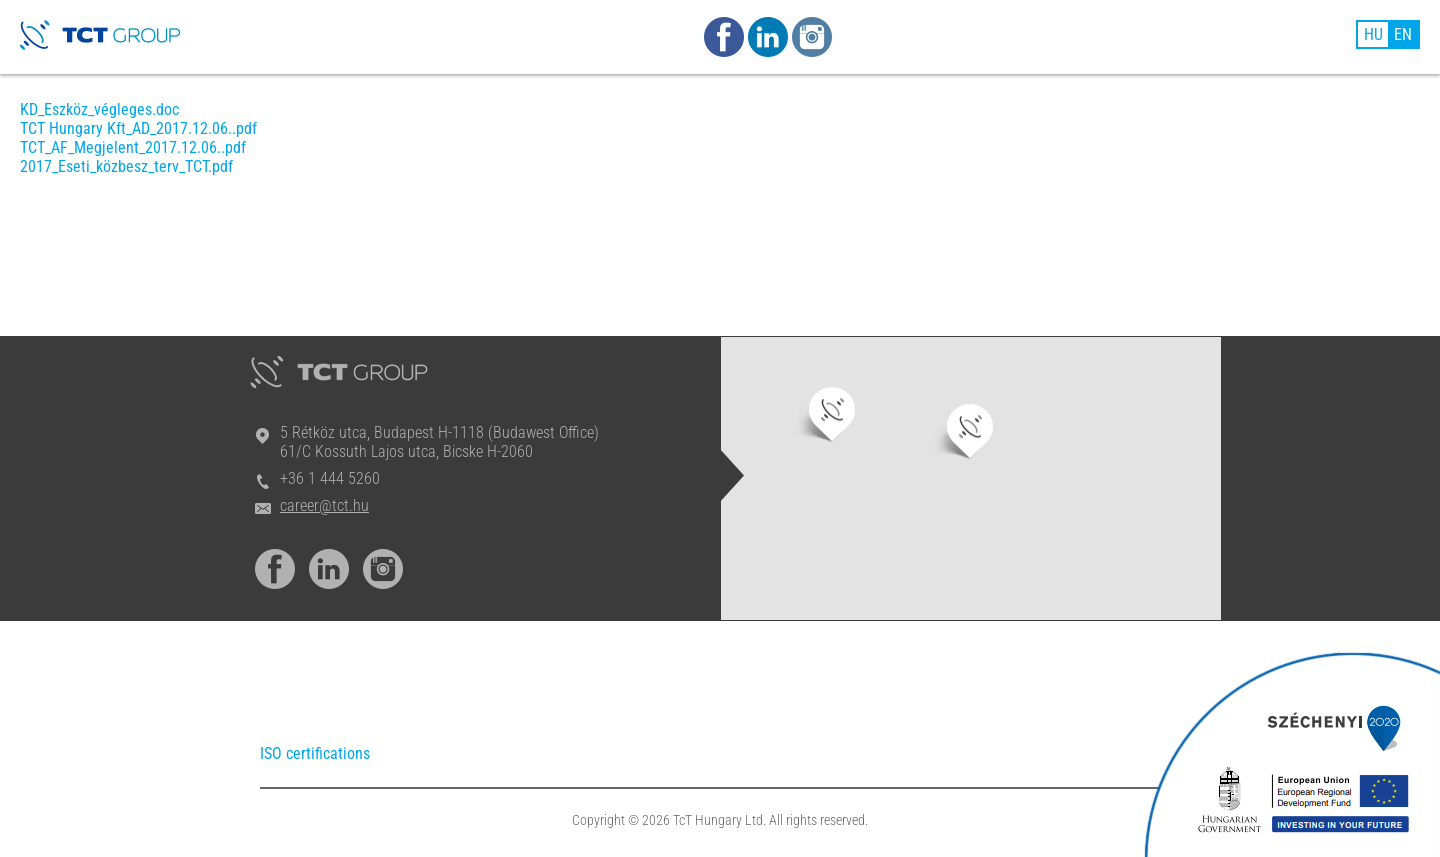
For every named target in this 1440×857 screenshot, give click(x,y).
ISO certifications (315, 753)
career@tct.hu (324, 505)
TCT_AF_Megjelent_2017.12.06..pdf (133, 147)
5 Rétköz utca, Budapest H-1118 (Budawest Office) (439, 432)
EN (1403, 34)
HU (1373, 34)
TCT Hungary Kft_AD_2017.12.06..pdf (138, 128)
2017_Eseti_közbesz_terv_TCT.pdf (126, 166)
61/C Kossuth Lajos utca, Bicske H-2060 (406, 451)
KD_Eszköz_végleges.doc (99, 109)
